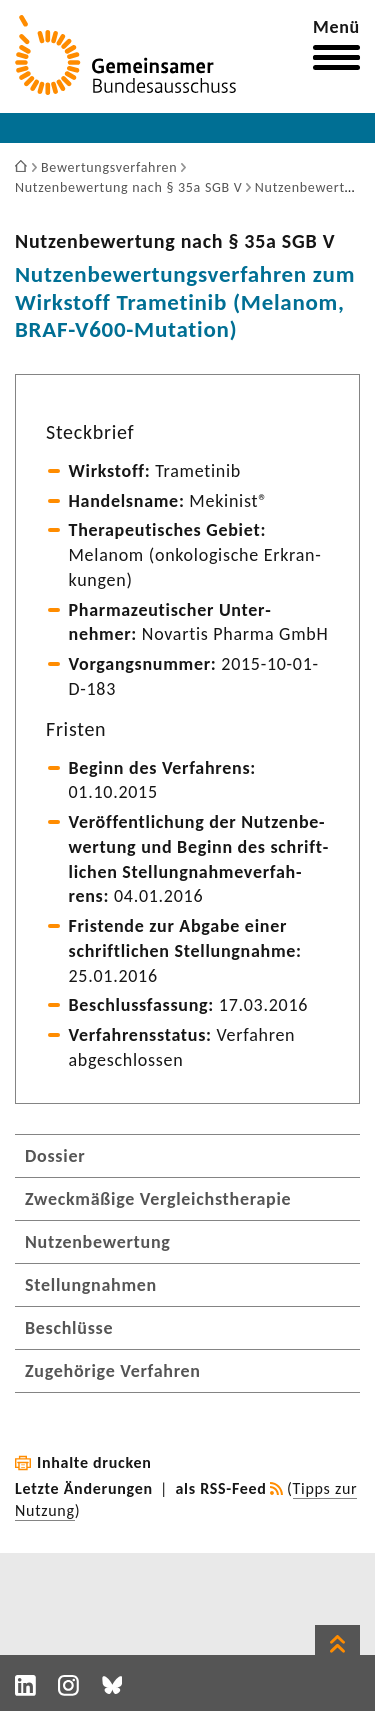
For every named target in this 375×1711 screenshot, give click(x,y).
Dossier (55, 1156)
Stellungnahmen (91, 1285)
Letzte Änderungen (84, 1488)
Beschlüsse (69, 1328)
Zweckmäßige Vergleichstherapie (158, 1199)
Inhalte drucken (94, 1462)
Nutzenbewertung (98, 1242)
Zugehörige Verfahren (113, 1371)
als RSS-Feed (221, 1488)
